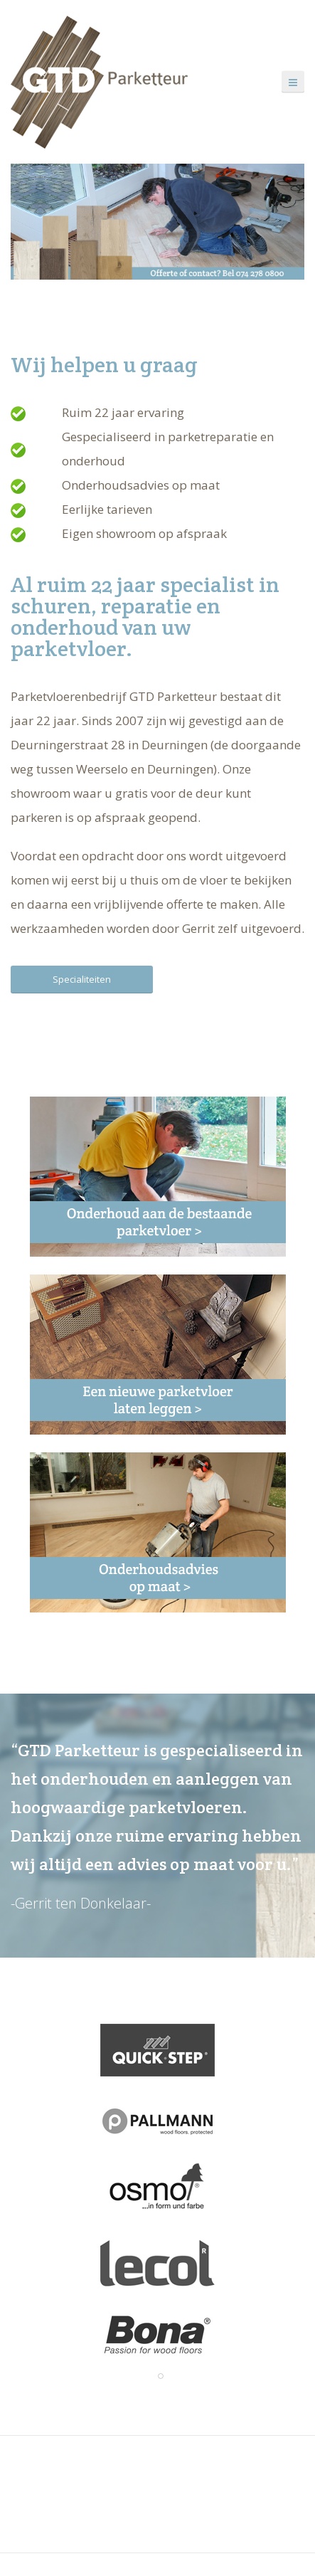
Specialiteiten (82, 979)
